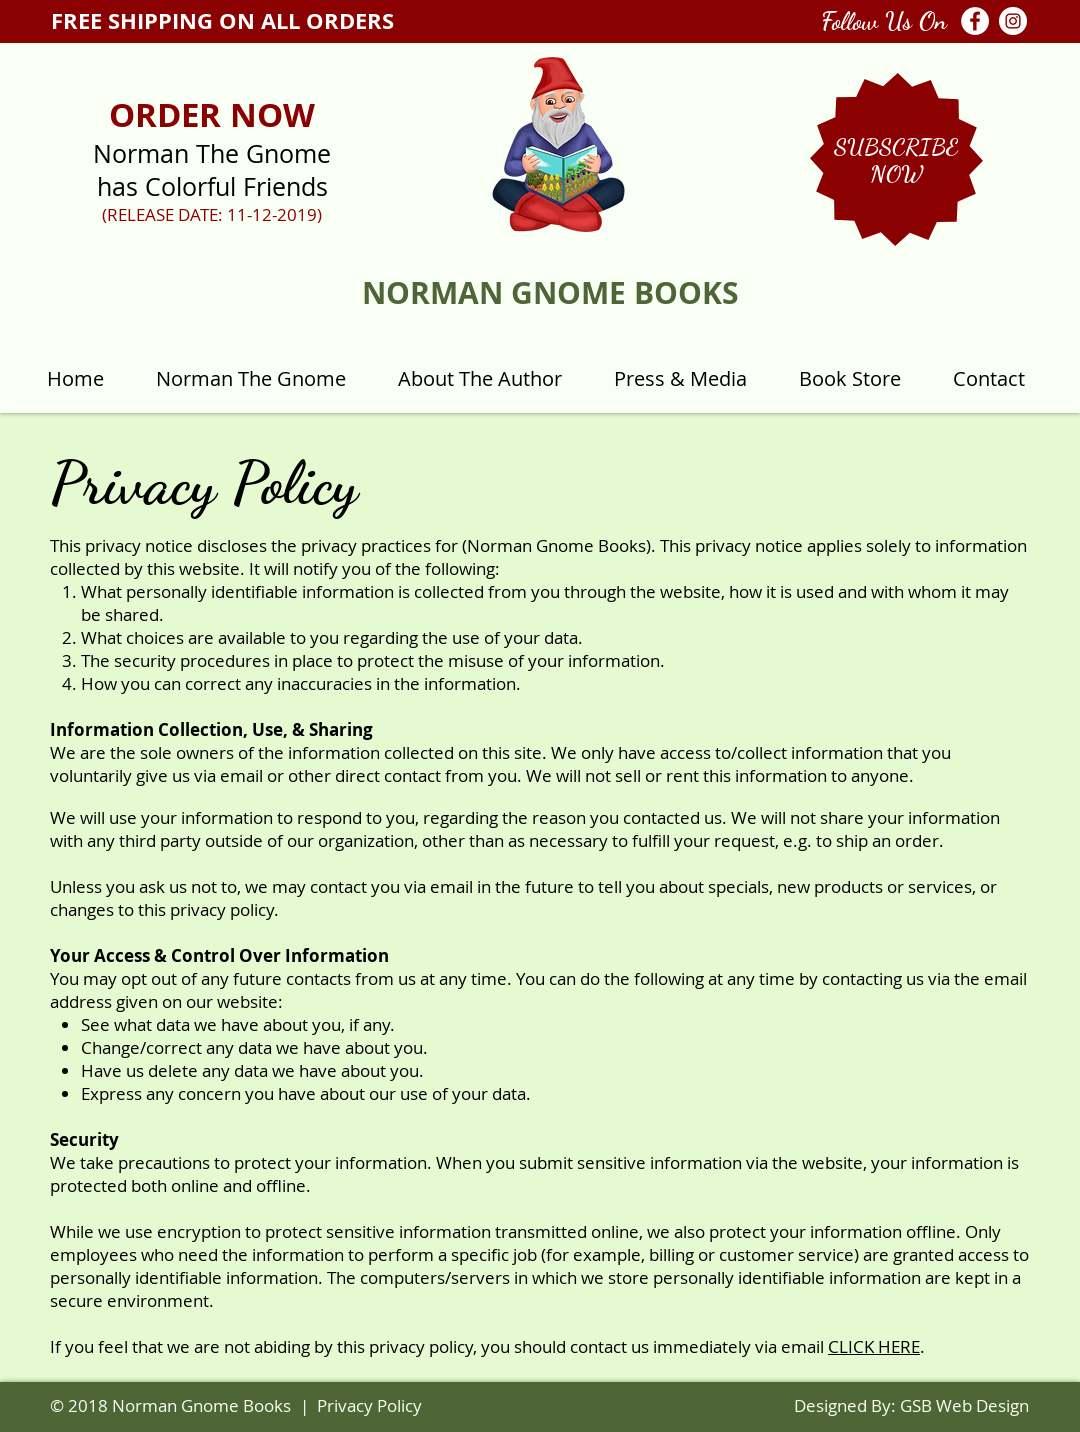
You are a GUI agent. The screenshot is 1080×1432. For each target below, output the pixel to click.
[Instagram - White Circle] (1013, 21)
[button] (896, 146)
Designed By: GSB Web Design (911, 1405)
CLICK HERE (874, 1346)
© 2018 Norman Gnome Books (170, 1405)
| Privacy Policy (361, 1405)
